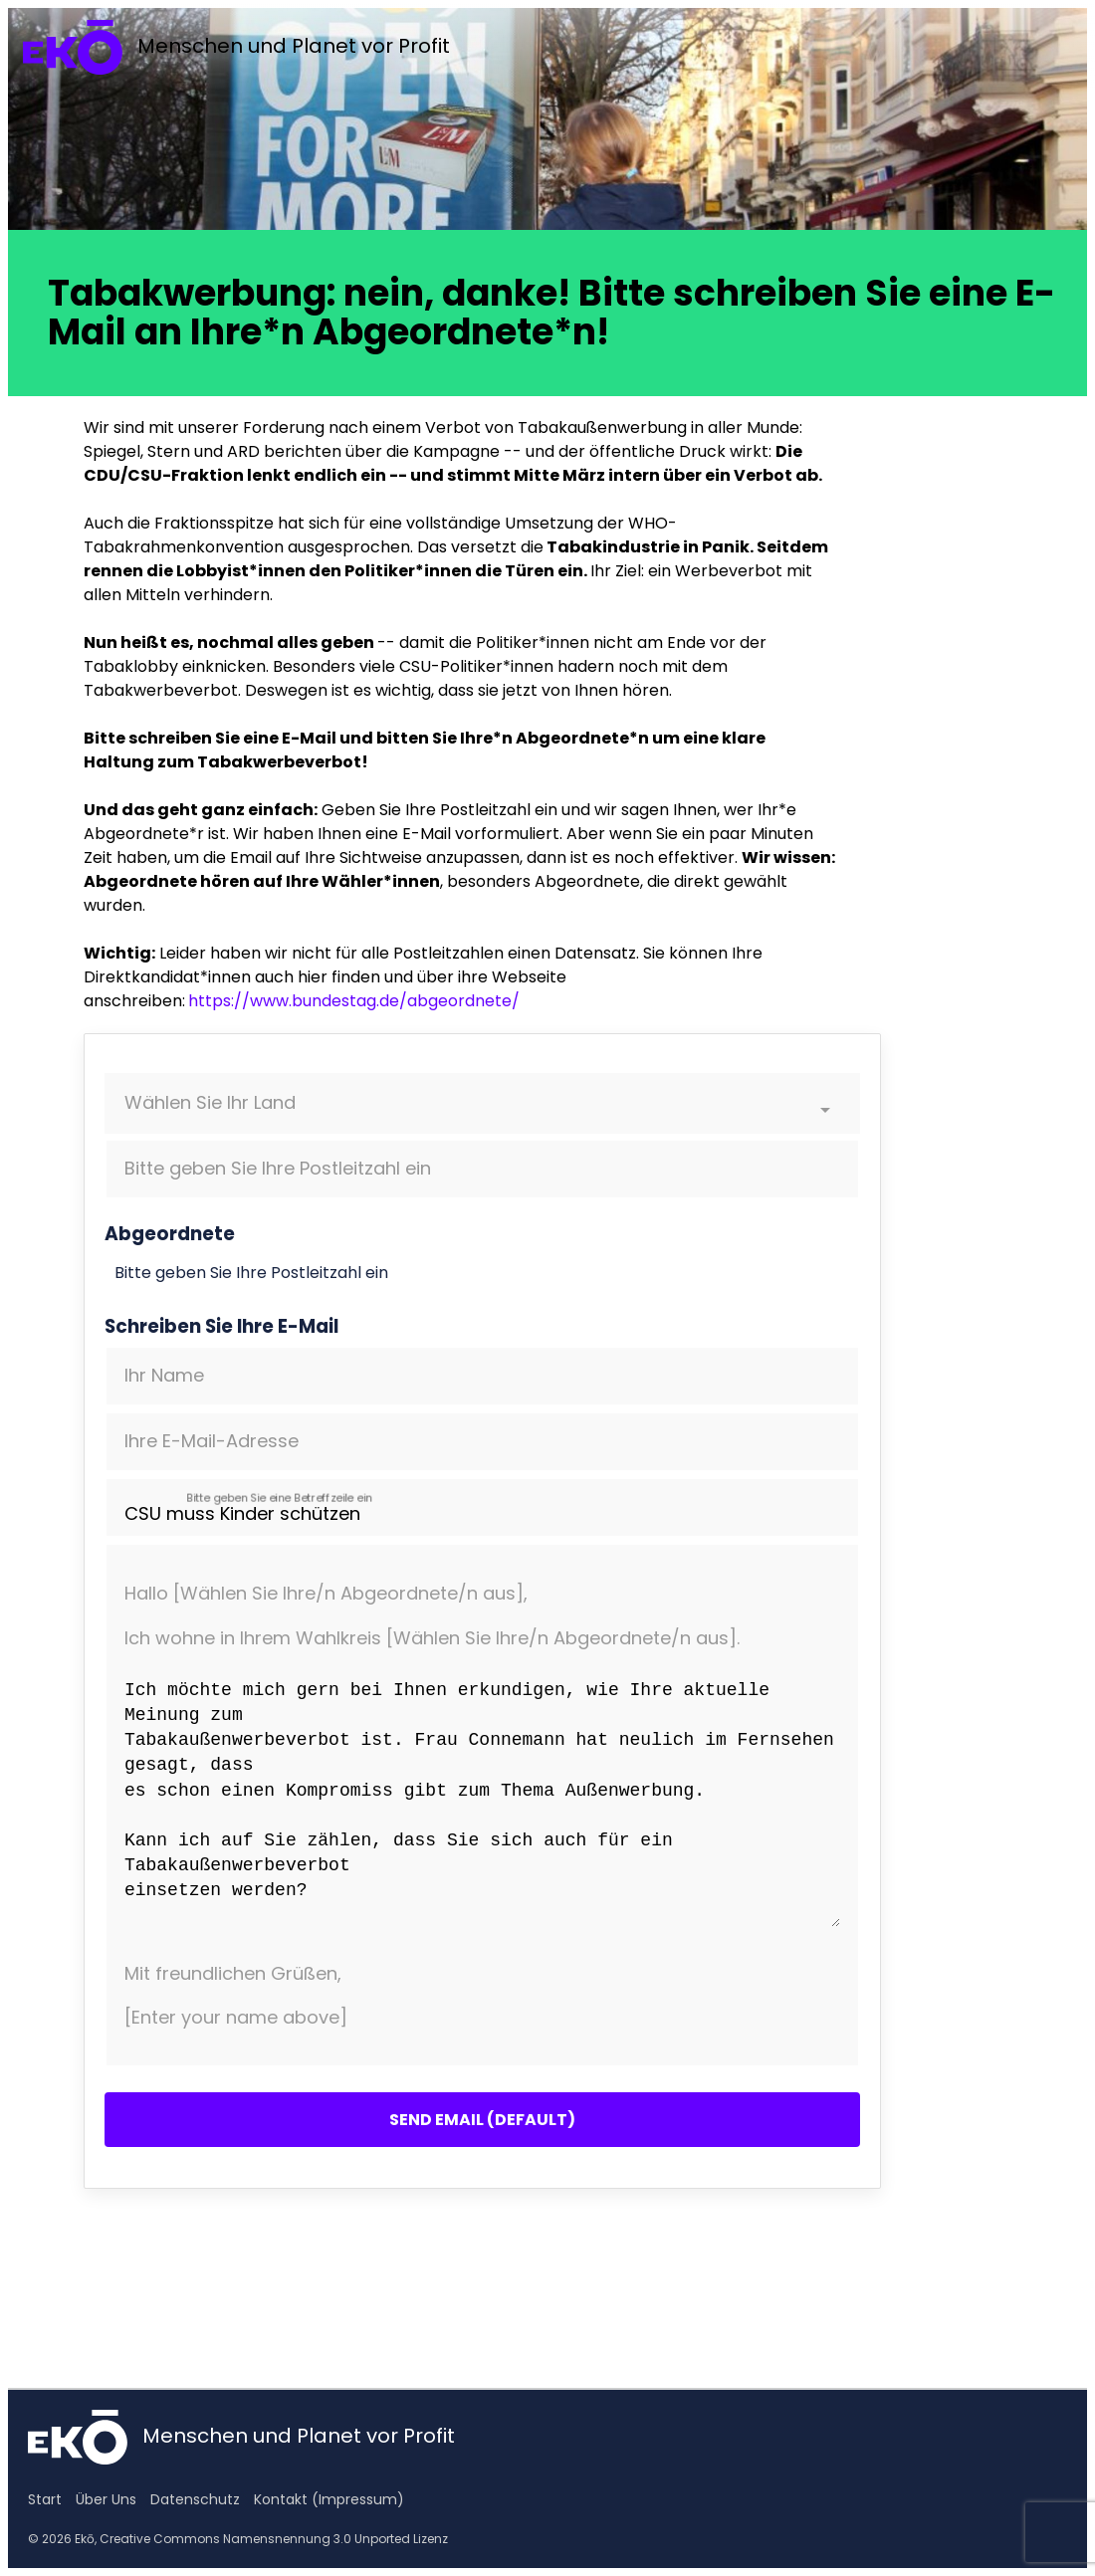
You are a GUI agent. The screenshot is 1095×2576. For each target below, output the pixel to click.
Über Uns (106, 2499)
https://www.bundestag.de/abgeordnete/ (354, 1000)
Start (45, 2499)
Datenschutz (195, 2499)
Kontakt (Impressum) (329, 2499)
